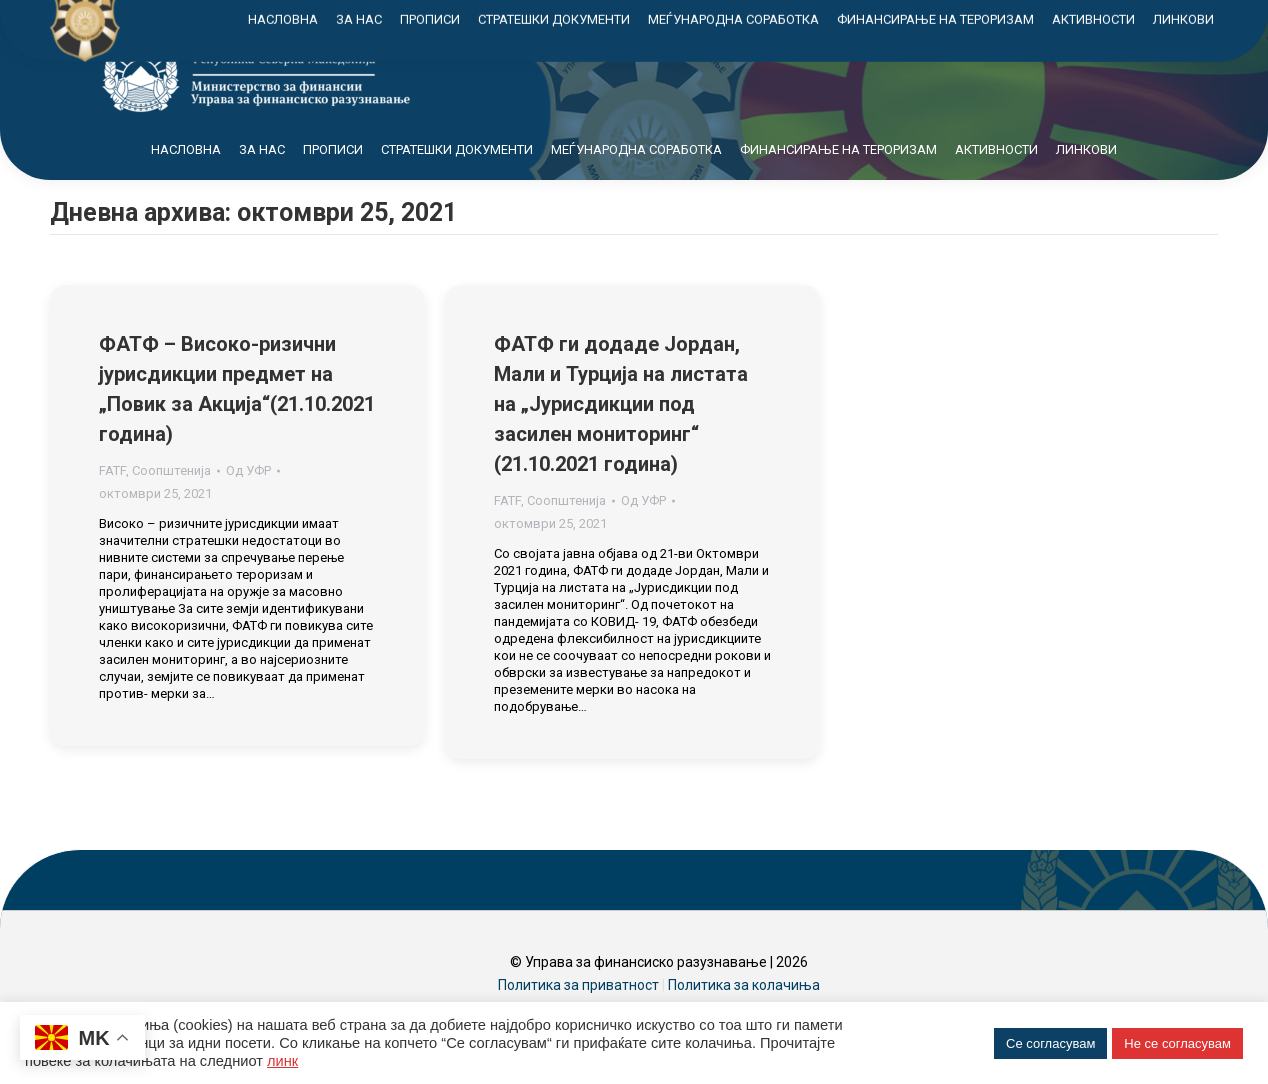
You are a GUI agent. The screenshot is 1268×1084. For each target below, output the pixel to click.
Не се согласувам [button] (1177, 1043)
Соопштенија (171, 506)
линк (282, 1061)
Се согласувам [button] (1050, 1043)
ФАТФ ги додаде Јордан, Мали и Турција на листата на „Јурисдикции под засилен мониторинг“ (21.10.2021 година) (621, 440)
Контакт (1075, 18)
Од (248, 506)
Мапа (989, 18)
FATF (112, 506)
